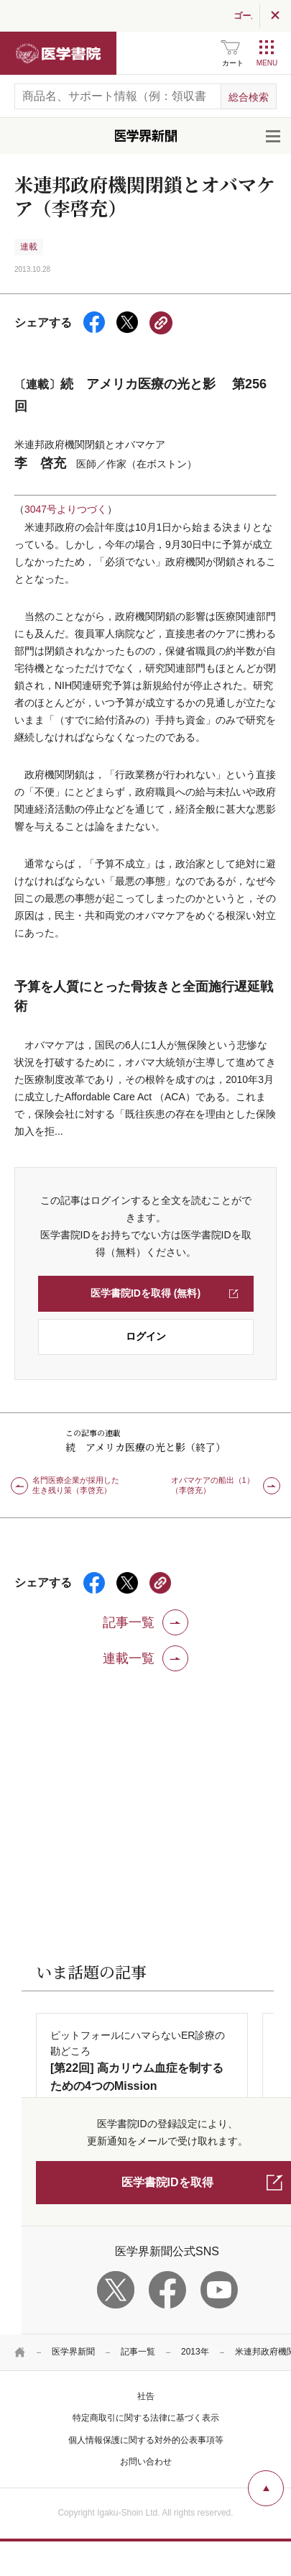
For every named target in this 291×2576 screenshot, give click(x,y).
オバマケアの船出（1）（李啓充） (212, 1485)
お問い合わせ (146, 2462)
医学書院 (58, 53)
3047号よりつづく (65, 509)
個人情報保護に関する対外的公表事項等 (145, 2440)
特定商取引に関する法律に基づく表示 (146, 2418)
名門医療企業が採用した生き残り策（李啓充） (75, 1485)
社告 (145, 2396)
